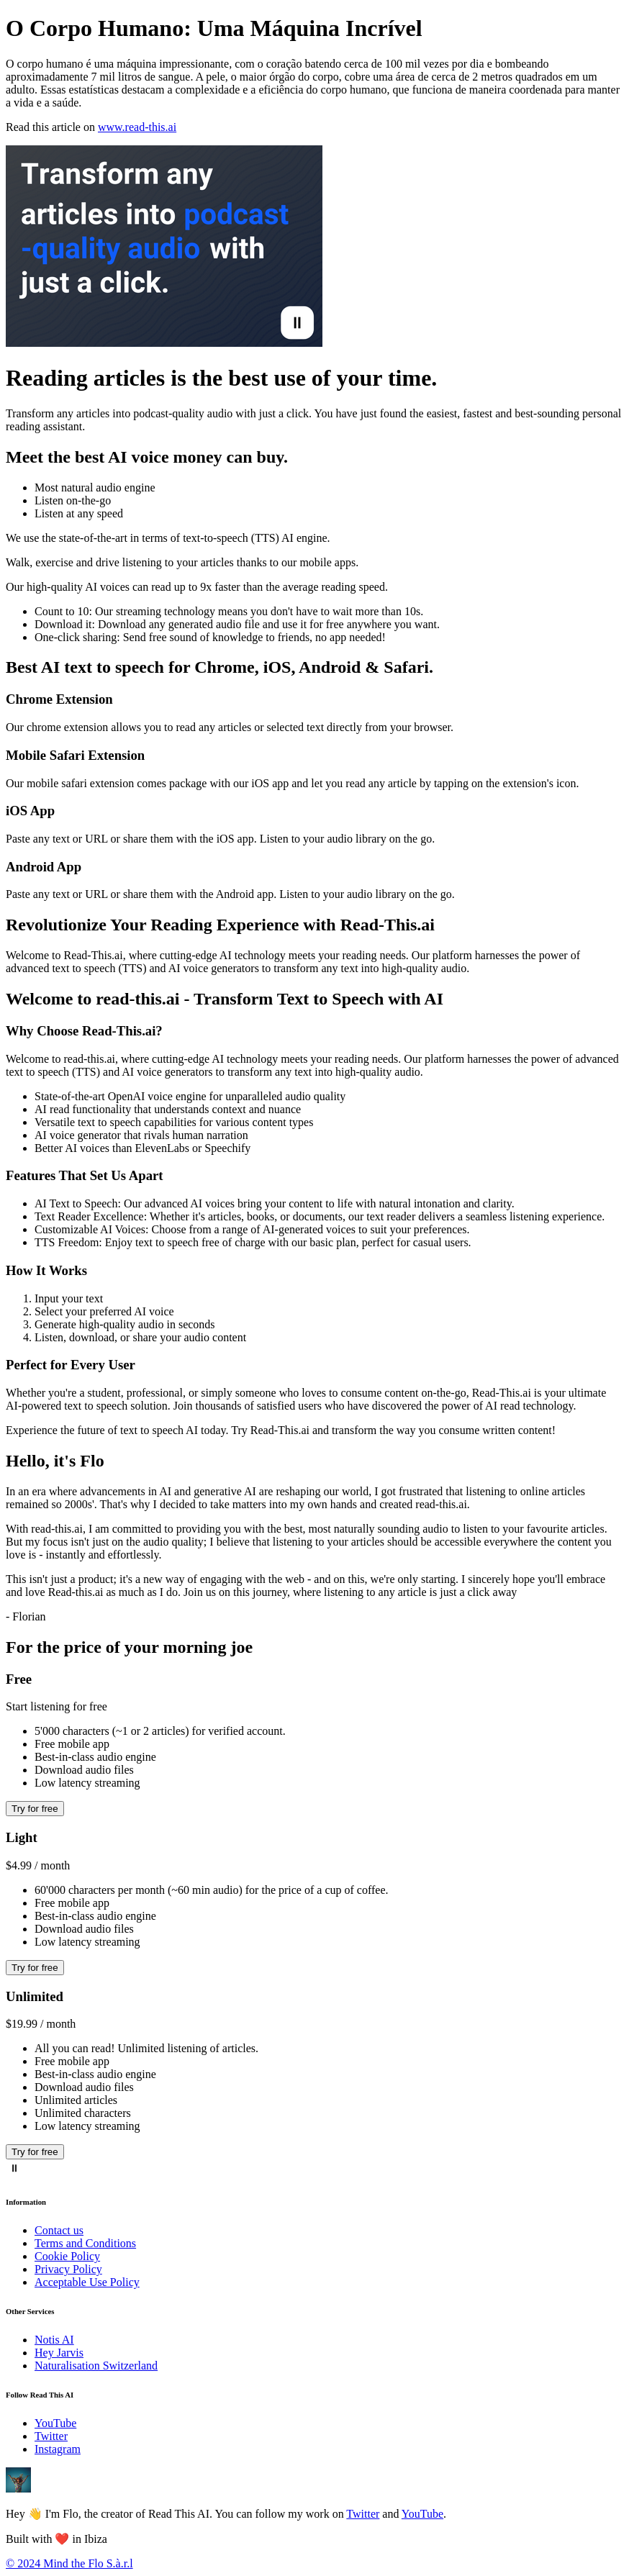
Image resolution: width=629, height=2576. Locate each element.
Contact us (59, 2230)
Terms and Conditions (85, 2243)
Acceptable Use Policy (87, 2282)
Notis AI (54, 2340)
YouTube (55, 2423)
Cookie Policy (67, 2256)
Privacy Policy (68, 2269)
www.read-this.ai (137, 127)
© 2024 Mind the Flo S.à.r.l (69, 2563)
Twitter (51, 2436)
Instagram (58, 2449)
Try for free (35, 1808)
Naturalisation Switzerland (96, 2365)
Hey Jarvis (59, 2352)
